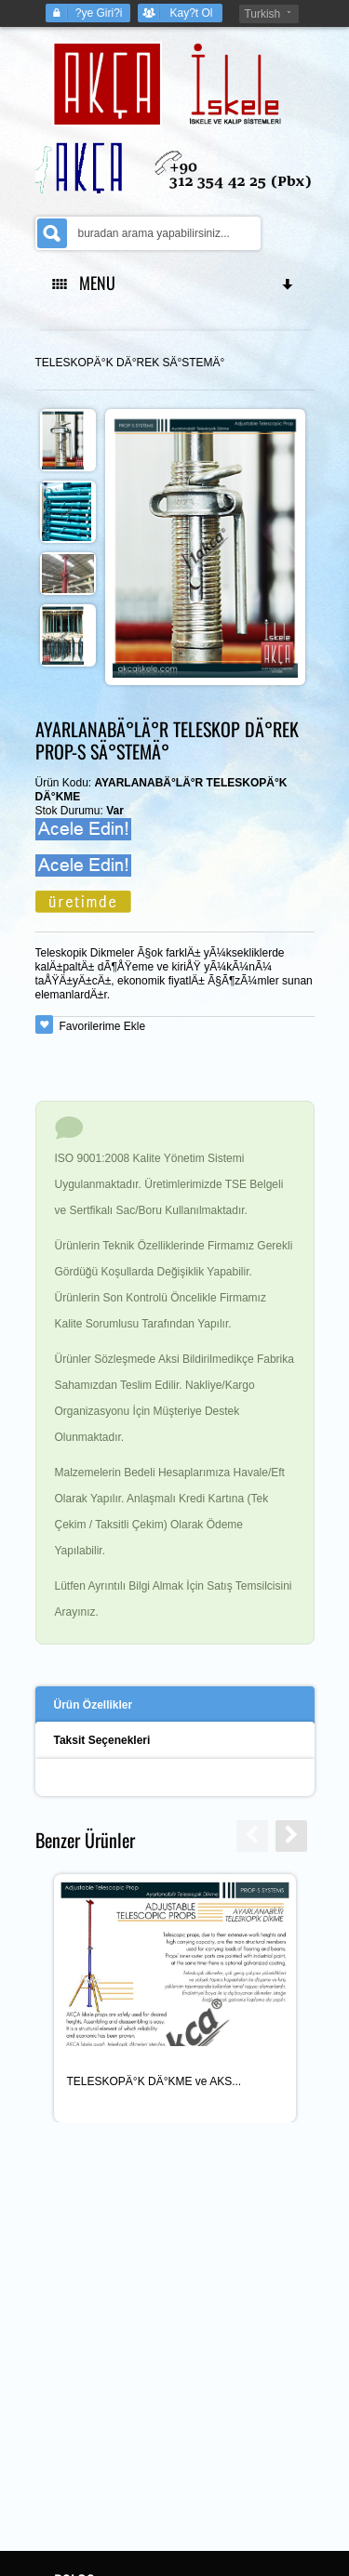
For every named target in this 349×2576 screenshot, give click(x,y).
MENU (174, 283)
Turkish (262, 13)
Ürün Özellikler (93, 1704)
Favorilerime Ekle (103, 1026)
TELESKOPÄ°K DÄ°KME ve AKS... (154, 2081)
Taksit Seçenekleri (102, 1740)
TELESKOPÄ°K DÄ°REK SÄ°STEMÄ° (130, 362)
